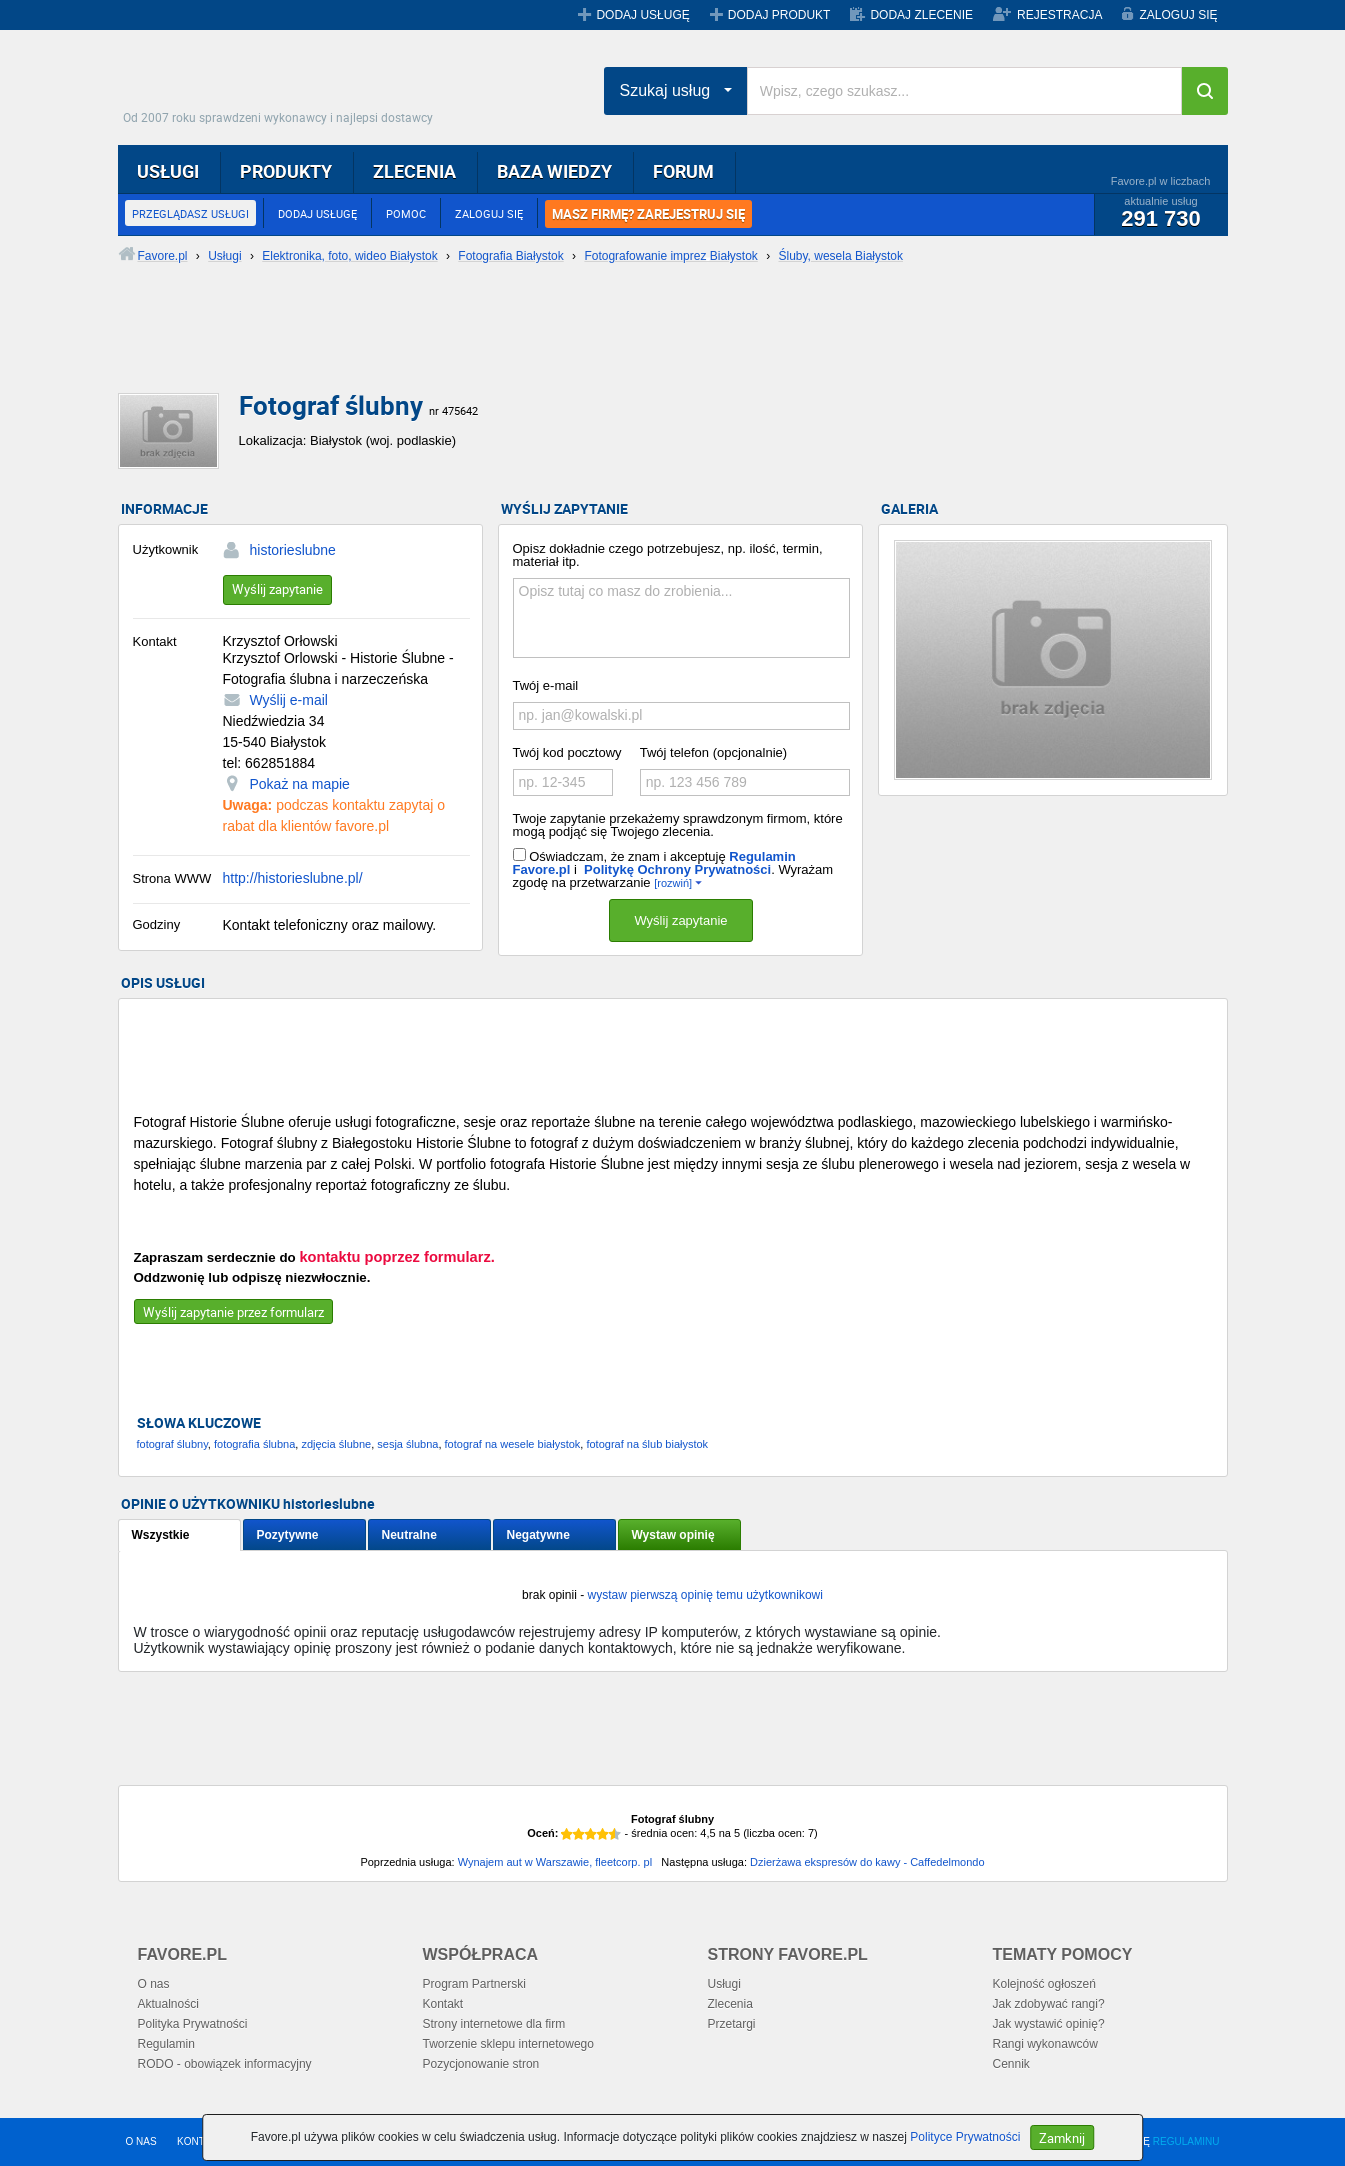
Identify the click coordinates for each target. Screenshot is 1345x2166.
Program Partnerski (474, 1984)
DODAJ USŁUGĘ (642, 15)
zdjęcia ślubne (336, 1444)
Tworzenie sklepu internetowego (508, 2044)
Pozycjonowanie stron (481, 2064)
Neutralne (409, 1535)
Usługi (724, 1984)
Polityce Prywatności (965, 2137)
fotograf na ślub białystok (647, 1444)
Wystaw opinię (673, 1535)
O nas (154, 1984)
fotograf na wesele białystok (513, 1444)
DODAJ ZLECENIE (921, 15)
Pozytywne (288, 1535)
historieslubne (293, 550)
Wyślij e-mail (289, 700)
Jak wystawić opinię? (1049, 2024)
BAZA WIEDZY (554, 171)
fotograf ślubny (172, 1444)
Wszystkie (161, 1535)
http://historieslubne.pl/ (293, 878)
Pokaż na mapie (300, 784)
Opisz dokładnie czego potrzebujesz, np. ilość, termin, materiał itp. (668, 555)
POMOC (406, 213)
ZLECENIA (414, 171)
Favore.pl (283, 85)
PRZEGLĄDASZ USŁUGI (190, 213)
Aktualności (168, 2004)
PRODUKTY (286, 171)
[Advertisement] (603, 345)
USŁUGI (168, 171)
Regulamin (166, 2044)
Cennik (1011, 2064)
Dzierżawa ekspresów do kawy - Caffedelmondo (867, 1862)
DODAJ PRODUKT (779, 15)
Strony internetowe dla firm (494, 2024)
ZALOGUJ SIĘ (1178, 15)
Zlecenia (730, 2004)
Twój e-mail (546, 685)
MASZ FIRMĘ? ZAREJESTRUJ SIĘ (648, 214)
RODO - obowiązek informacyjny (225, 2064)
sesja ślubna (407, 1444)
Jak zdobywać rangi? (1049, 2004)
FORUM (683, 171)
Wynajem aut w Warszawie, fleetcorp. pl (555, 1862)
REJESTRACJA (1059, 15)
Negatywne (538, 1535)
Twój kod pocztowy (567, 752)
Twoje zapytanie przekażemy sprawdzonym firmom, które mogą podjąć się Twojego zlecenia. (678, 825)
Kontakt (443, 2004)
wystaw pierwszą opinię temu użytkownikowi (704, 1595)
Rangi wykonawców (1045, 2044)
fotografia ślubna (254, 1444)
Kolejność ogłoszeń (1044, 1984)
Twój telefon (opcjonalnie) (713, 752)
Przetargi (732, 2024)
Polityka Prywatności (193, 2024)
